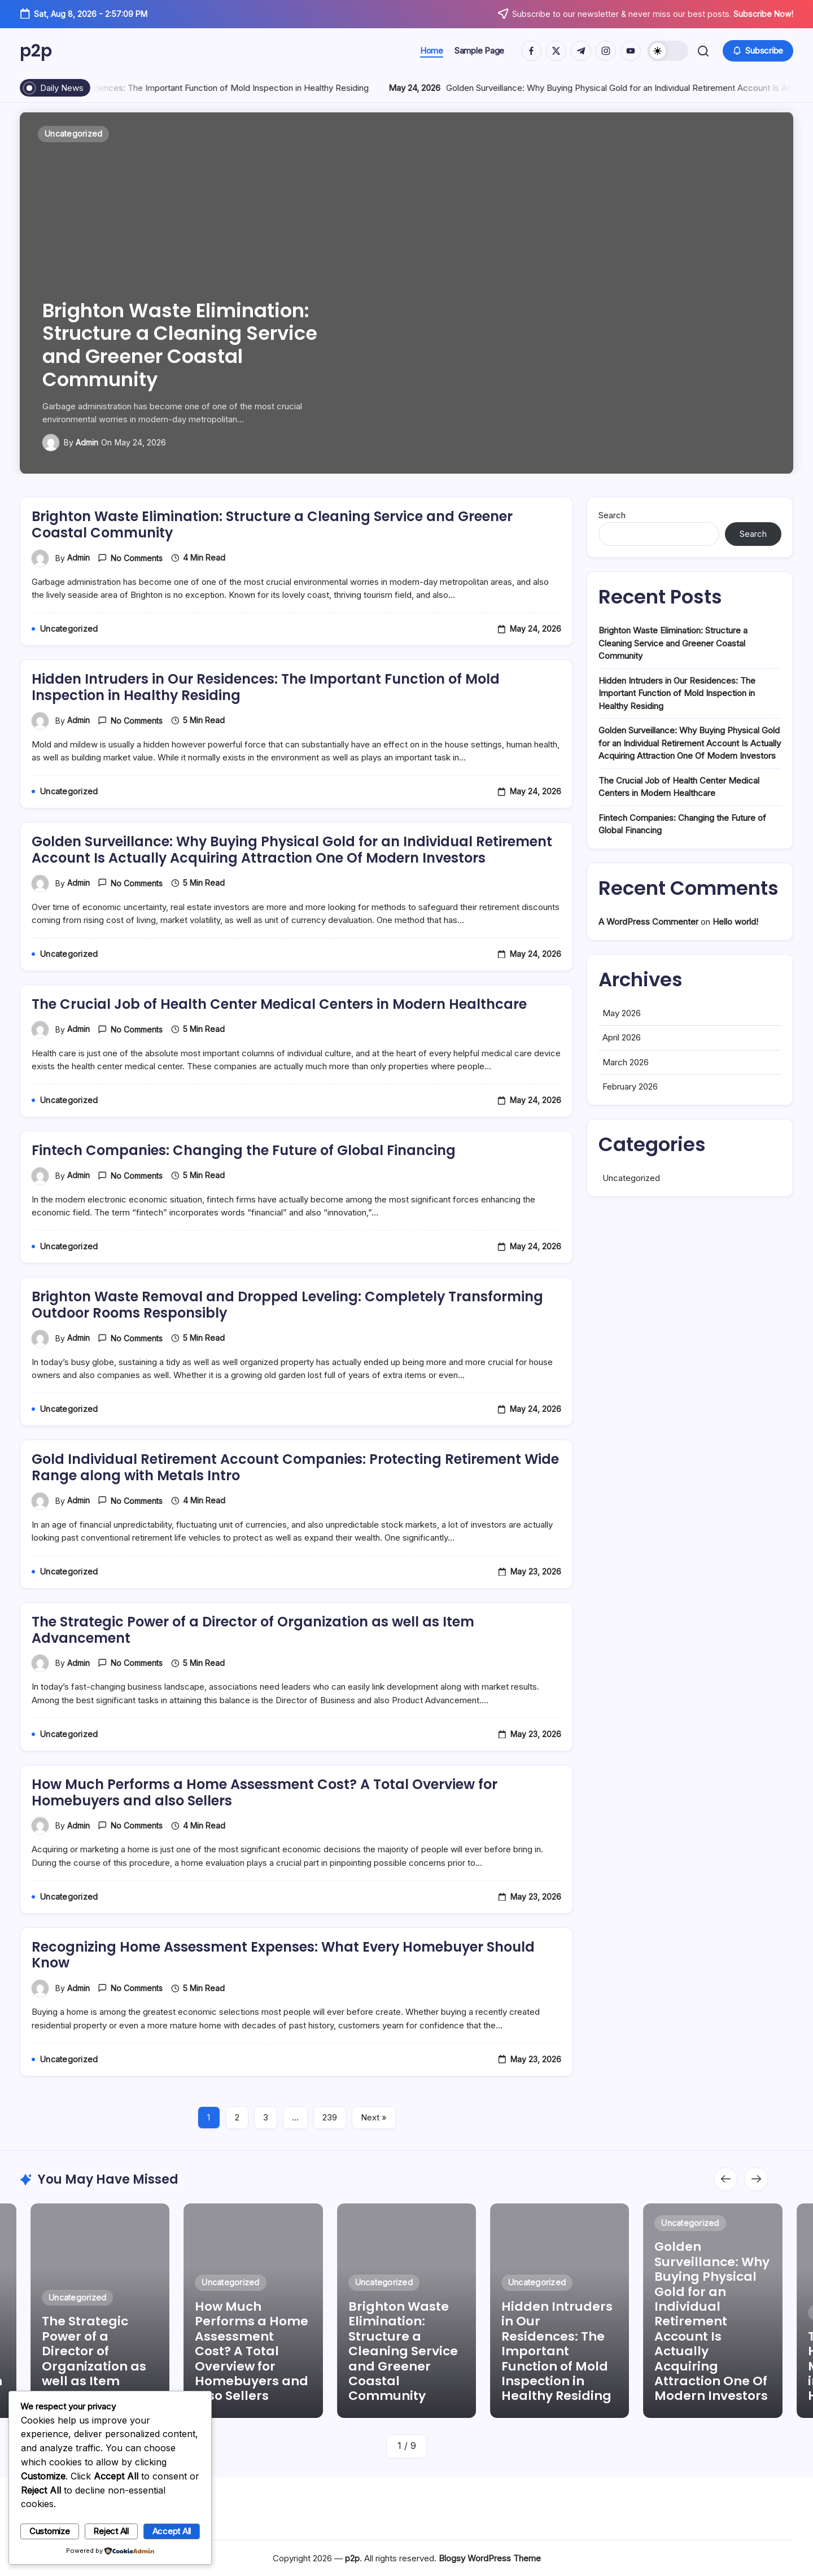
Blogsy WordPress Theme (490, 2558)
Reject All (111, 2531)
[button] (668, 51)
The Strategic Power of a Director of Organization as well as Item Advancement (253, 1673)
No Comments (137, 602)
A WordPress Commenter (648, 965)
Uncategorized (631, 1222)
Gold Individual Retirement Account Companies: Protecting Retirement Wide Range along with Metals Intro (296, 1511)
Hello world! (735, 965)
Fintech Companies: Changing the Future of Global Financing (244, 1194)
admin (87, 442)
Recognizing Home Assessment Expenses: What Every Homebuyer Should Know (284, 1999)
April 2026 (621, 1081)
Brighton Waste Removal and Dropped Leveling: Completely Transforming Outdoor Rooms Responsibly (288, 1348)
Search (612, 559)
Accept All (171, 2531)
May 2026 (621, 1057)
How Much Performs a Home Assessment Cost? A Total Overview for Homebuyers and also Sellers (264, 1836)
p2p (36, 51)
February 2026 (630, 1130)
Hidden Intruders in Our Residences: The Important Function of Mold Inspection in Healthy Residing (477, 87)
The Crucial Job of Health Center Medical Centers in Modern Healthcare (279, 1048)
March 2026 (625, 1106)
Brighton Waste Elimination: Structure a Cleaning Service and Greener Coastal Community (179, 345)
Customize (49, 2531)
